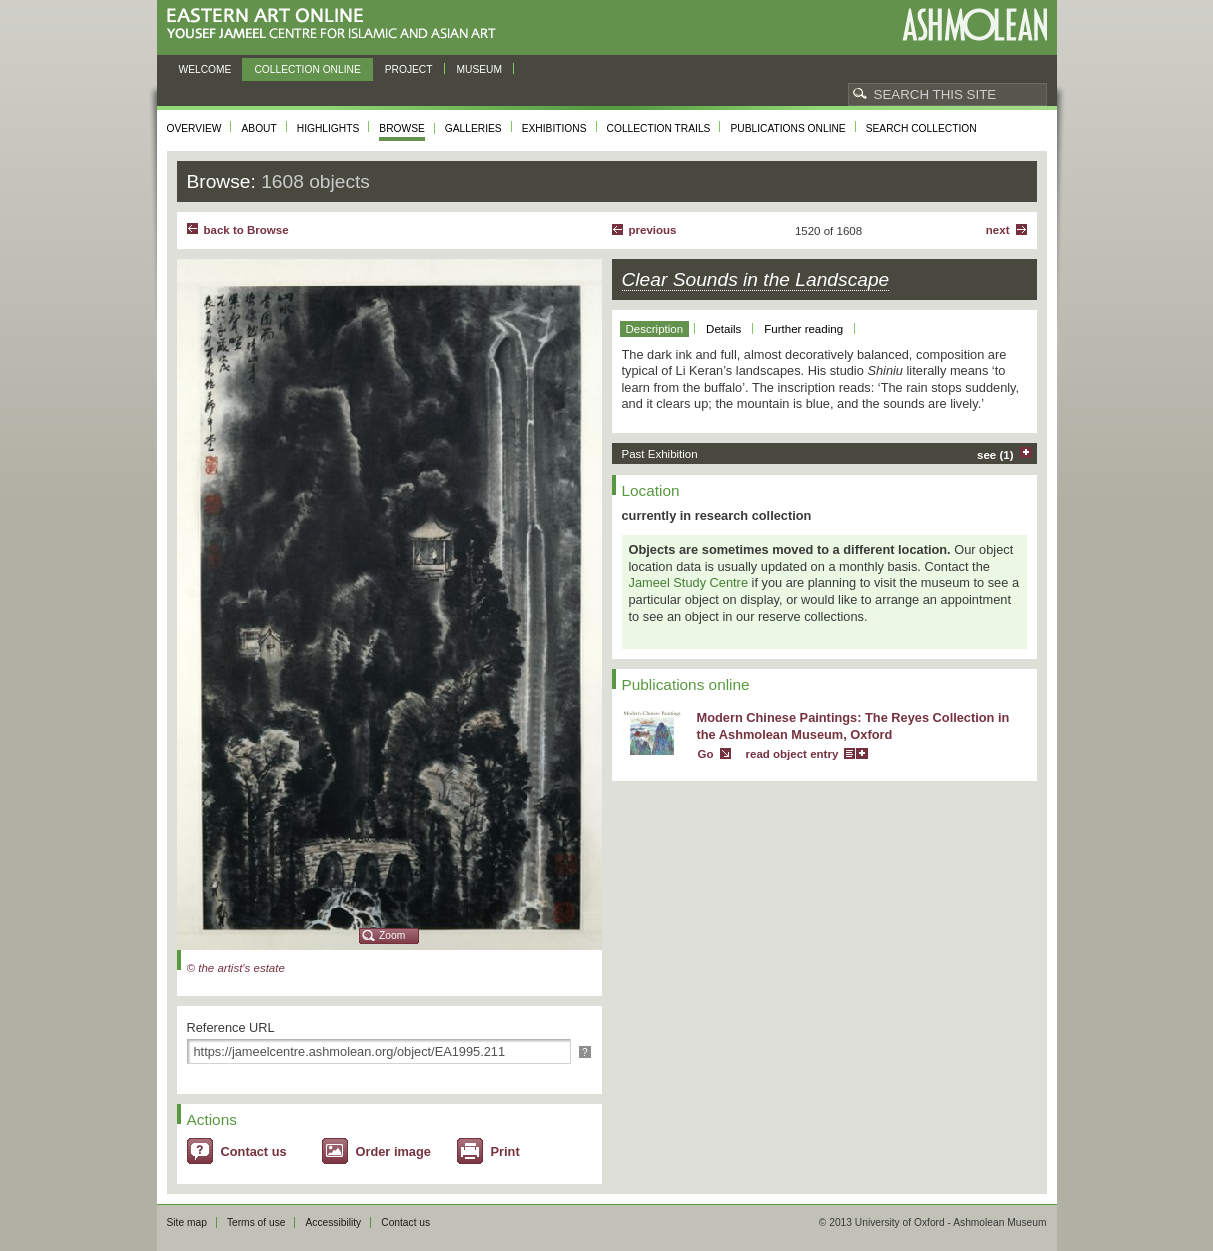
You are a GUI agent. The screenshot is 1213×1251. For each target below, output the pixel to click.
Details (723, 329)
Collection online (307, 69)
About (258, 128)
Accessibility (333, 1222)
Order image (393, 1151)
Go (706, 754)
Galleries (473, 128)
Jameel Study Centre (689, 582)
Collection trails (659, 128)
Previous (653, 230)
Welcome (205, 69)
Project (409, 69)
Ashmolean (974, 24)
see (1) (995, 455)
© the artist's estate (236, 968)
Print (505, 1151)
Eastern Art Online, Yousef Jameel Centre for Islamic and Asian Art (336, 24)
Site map (187, 1222)
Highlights (328, 128)
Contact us (254, 1151)
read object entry (792, 754)
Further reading (803, 329)
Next (998, 230)
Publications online (787, 128)
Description (655, 329)
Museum (480, 69)
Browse (402, 128)
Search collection (921, 128)
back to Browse (246, 230)
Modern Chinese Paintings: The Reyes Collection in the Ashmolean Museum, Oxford (853, 726)
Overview (194, 128)
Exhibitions (554, 128)
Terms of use (256, 1222)
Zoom (392, 935)
